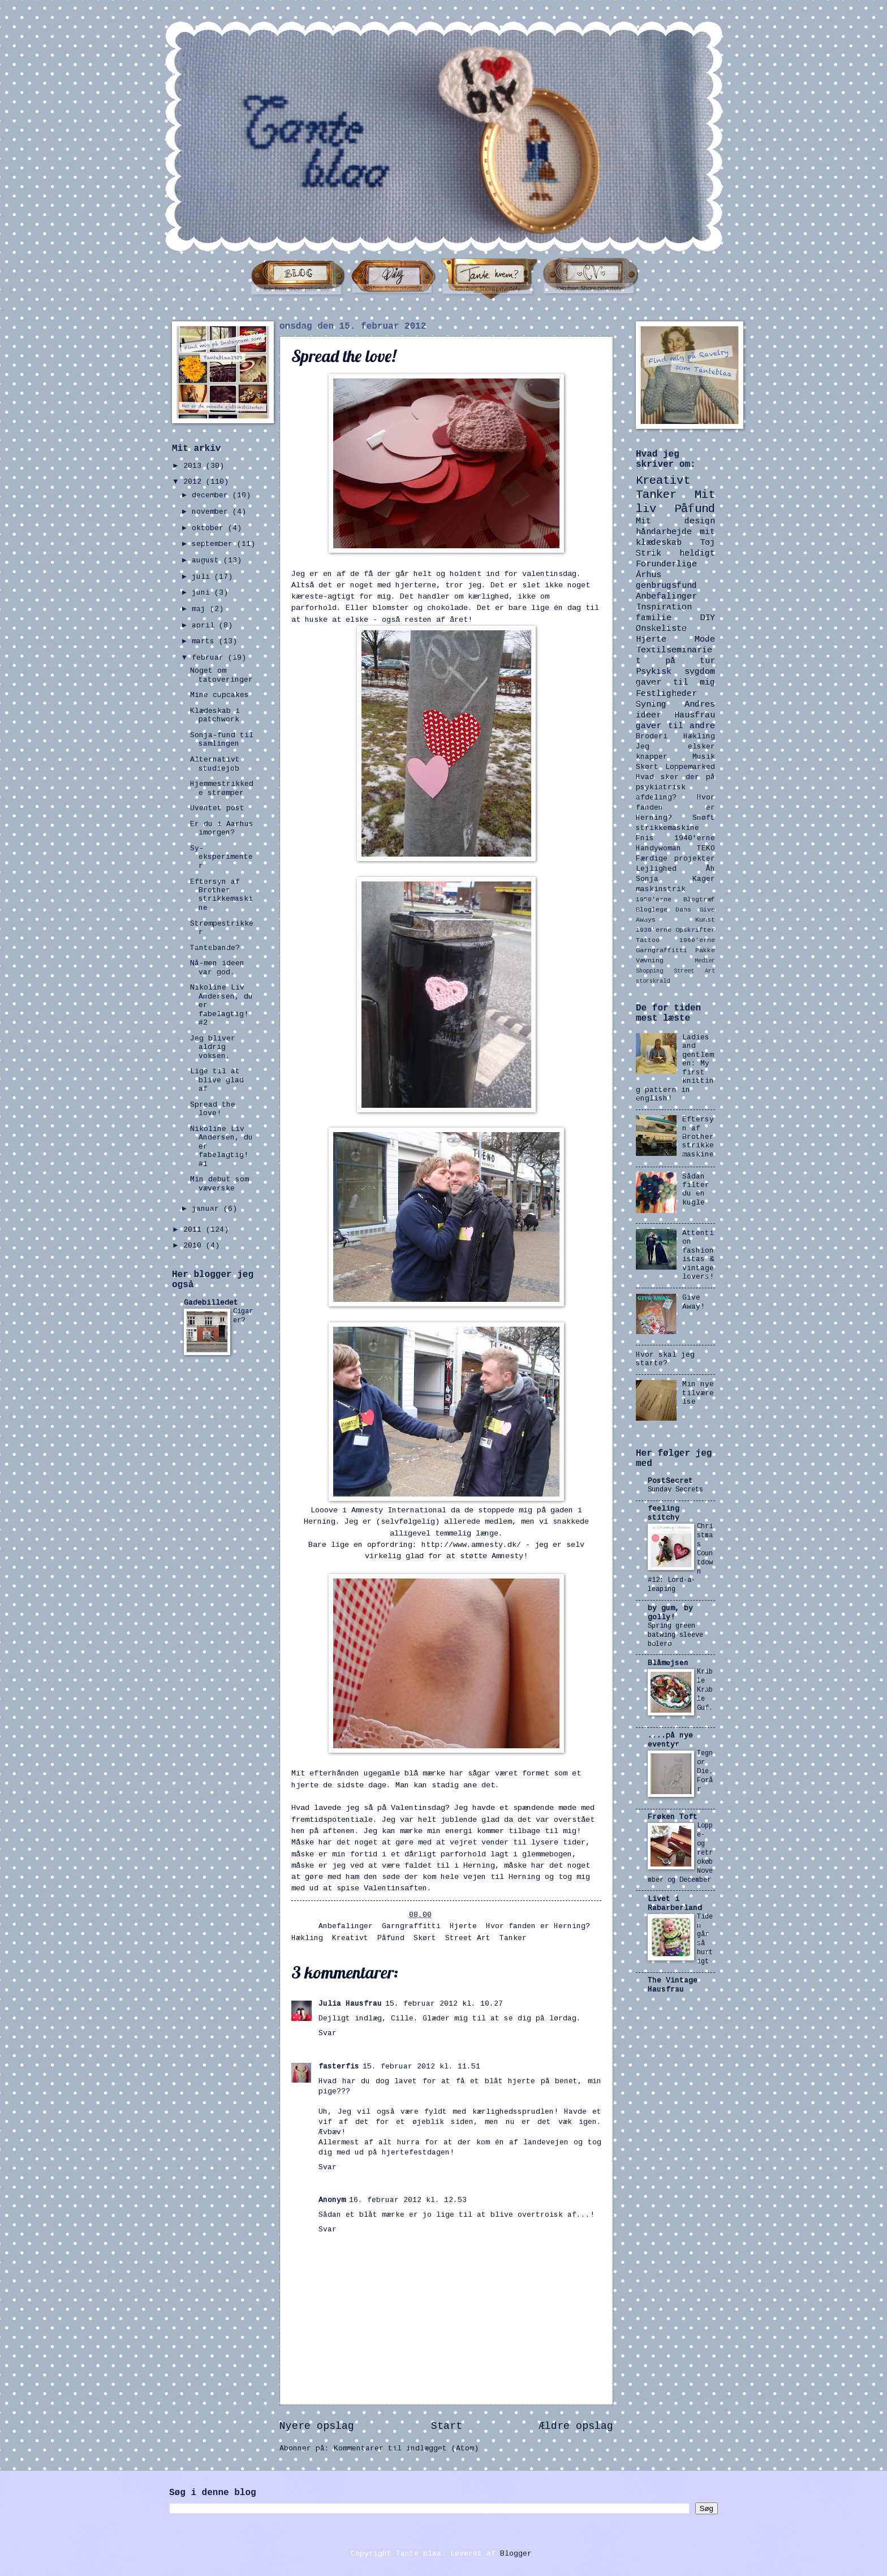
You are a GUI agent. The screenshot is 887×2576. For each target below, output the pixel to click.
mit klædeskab (675, 537)
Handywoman (658, 848)
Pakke (705, 950)
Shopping (649, 970)
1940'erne (694, 838)
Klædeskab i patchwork (215, 715)
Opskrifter (695, 930)
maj (201, 609)
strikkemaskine (667, 828)
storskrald (653, 981)
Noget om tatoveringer (221, 674)
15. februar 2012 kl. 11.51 (421, 2066)
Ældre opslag (576, 2426)
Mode (705, 639)
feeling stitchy (663, 1513)
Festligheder (666, 694)
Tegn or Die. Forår (705, 1771)
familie (653, 618)
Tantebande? (215, 948)
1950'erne (653, 899)
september (214, 544)
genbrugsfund (666, 585)
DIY (707, 618)
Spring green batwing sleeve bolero (675, 1635)
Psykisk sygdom (675, 671)
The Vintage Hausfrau (672, 1985)
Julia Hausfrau (350, 2003)
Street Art (467, 1938)
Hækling (307, 1938)
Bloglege (652, 909)
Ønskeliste (661, 628)
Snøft (703, 818)
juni (203, 592)
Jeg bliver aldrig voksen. (212, 1047)
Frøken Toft (672, 1817)
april (205, 625)
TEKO (706, 848)
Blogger (516, 2553)
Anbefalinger (345, 1926)
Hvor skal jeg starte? (665, 1359)
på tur (690, 661)
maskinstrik (661, 889)
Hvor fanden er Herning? (538, 1926)
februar (210, 657)
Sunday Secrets (675, 1490)
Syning (651, 704)
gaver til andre (675, 726)
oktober (210, 528)
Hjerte (463, 1926)
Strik (648, 553)
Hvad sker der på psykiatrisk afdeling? (675, 787)
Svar (327, 2033)
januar (207, 1209)
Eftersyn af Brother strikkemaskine (221, 895)
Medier (705, 960)
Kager (703, 879)
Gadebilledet (211, 1302)
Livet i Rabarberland (675, 1903)
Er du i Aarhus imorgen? (221, 828)
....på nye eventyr (670, 1740)
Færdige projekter (675, 858)
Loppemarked (690, 767)
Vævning (650, 960)
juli (203, 577)
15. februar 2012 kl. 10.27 (444, 2003)
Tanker (513, 1938)
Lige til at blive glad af (217, 1080)
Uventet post (217, 808)
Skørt (425, 1938)
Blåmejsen (668, 1663)
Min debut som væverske (219, 1183)
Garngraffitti (411, 1926)
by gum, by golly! (670, 1613)
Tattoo (648, 940)
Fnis (645, 838)
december (212, 495)
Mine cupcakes (219, 695)
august (207, 560)
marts (205, 641)
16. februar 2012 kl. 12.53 (408, 2200)
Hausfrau (694, 715)
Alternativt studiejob (215, 763)
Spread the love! (212, 1108)
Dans (683, 909)
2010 (194, 1245)
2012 (194, 482)
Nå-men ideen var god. (217, 967)
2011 (194, 1229)
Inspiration (664, 607)
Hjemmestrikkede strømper (221, 788)
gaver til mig (675, 682)
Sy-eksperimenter (221, 857)
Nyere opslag (316, 2426)
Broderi (652, 736)
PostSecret (670, 1481)
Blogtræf (699, 899)
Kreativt (350, 1938)
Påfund (390, 1938)
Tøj (707, 542)
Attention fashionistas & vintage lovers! (698, 1255)
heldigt (697, 553)
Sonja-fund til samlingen (221, 739)
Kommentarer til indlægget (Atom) (406, 2448)
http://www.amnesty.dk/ (471, 1545)
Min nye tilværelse (698, 1393)
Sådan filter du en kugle (695, 1189)
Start (446, 2426)
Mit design (675, 521)
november (212, 512)
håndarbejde (664, 532)
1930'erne (653, 930)
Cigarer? (243, 1316)
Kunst (705, 919)
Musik (703, 756)
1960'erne (697, 940)
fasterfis (338, 2066)
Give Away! (693, 1301)
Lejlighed (656, 869)
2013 (194, 466)
